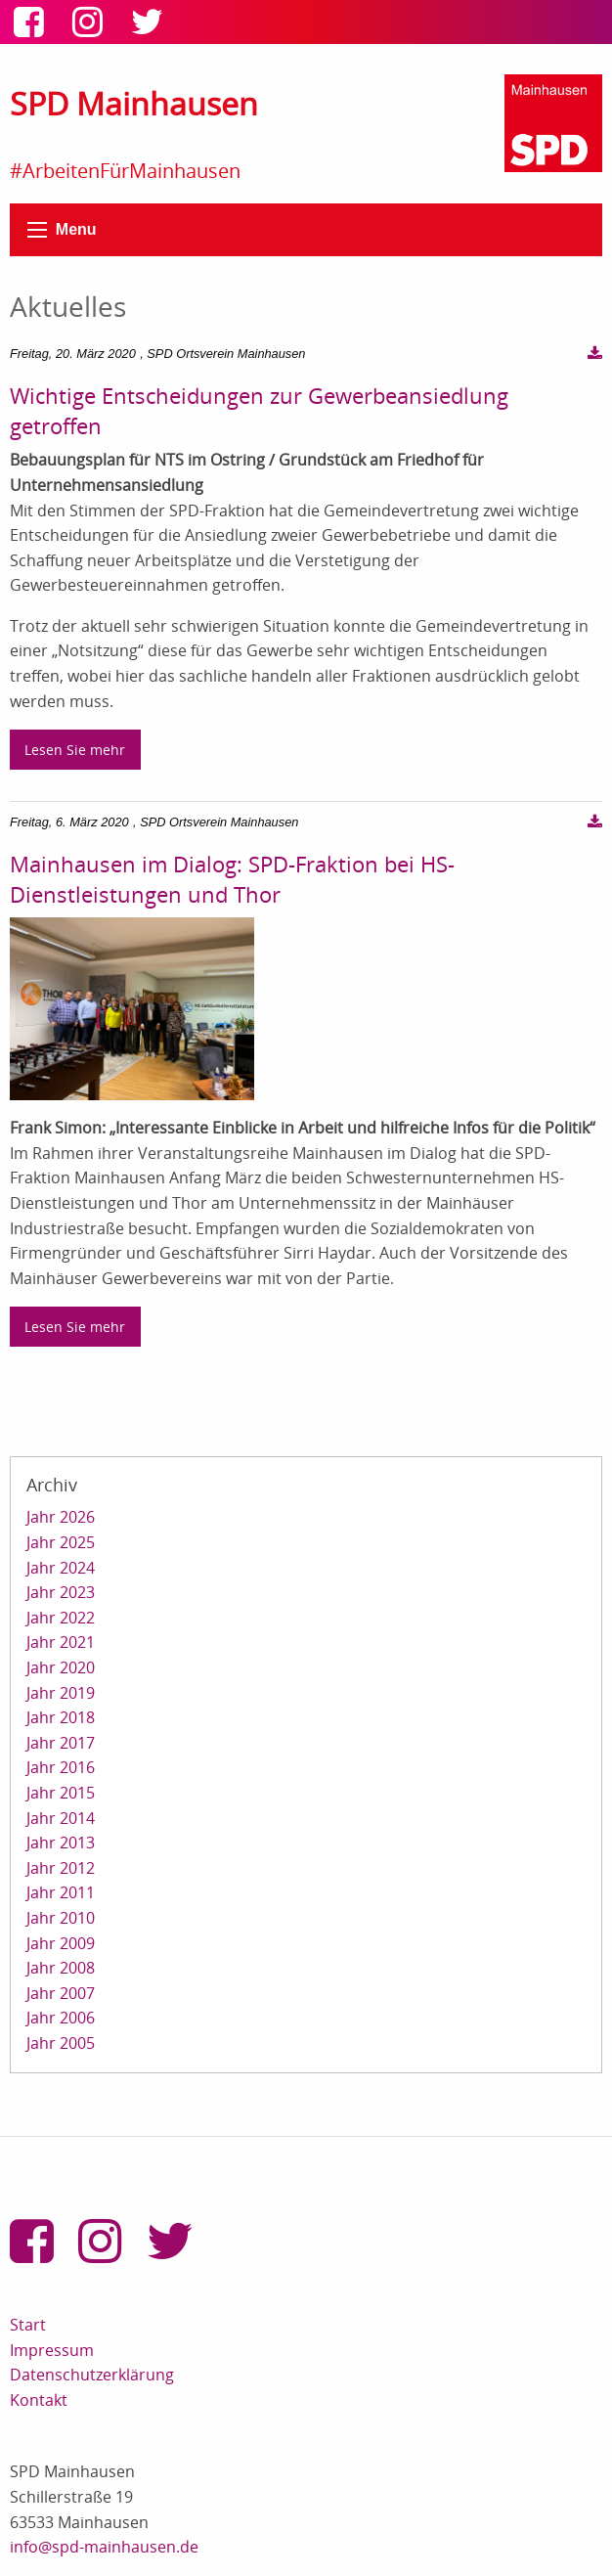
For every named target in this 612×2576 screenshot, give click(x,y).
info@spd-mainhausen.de (104, 2546)
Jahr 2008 (60, 1967)
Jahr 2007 (60, 1993)
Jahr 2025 (60, 1542)
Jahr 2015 (60, 1792)
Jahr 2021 (60, 1642)
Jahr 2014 (60, 1818)
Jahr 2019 (60, 1693)
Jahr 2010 (60, 1918)
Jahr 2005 (60, 2043)
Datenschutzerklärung (92, 2374)
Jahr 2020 (60, 1667)
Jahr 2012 (60, 1868)
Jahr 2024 (60, 1567)
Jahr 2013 (60, 1842)
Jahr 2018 (60, 1717)
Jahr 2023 (60, 1592)
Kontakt (38, 2400)
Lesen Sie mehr (74, 749)
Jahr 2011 (60, 1892)
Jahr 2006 (60, 2017)
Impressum (52, 2350)
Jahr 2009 (60, 1943)
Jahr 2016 (60, 1767)
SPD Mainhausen (134, 103)
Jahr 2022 (60, 1617)
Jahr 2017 (60, 1743)
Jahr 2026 (60, 1517)
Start (28, 2324)
